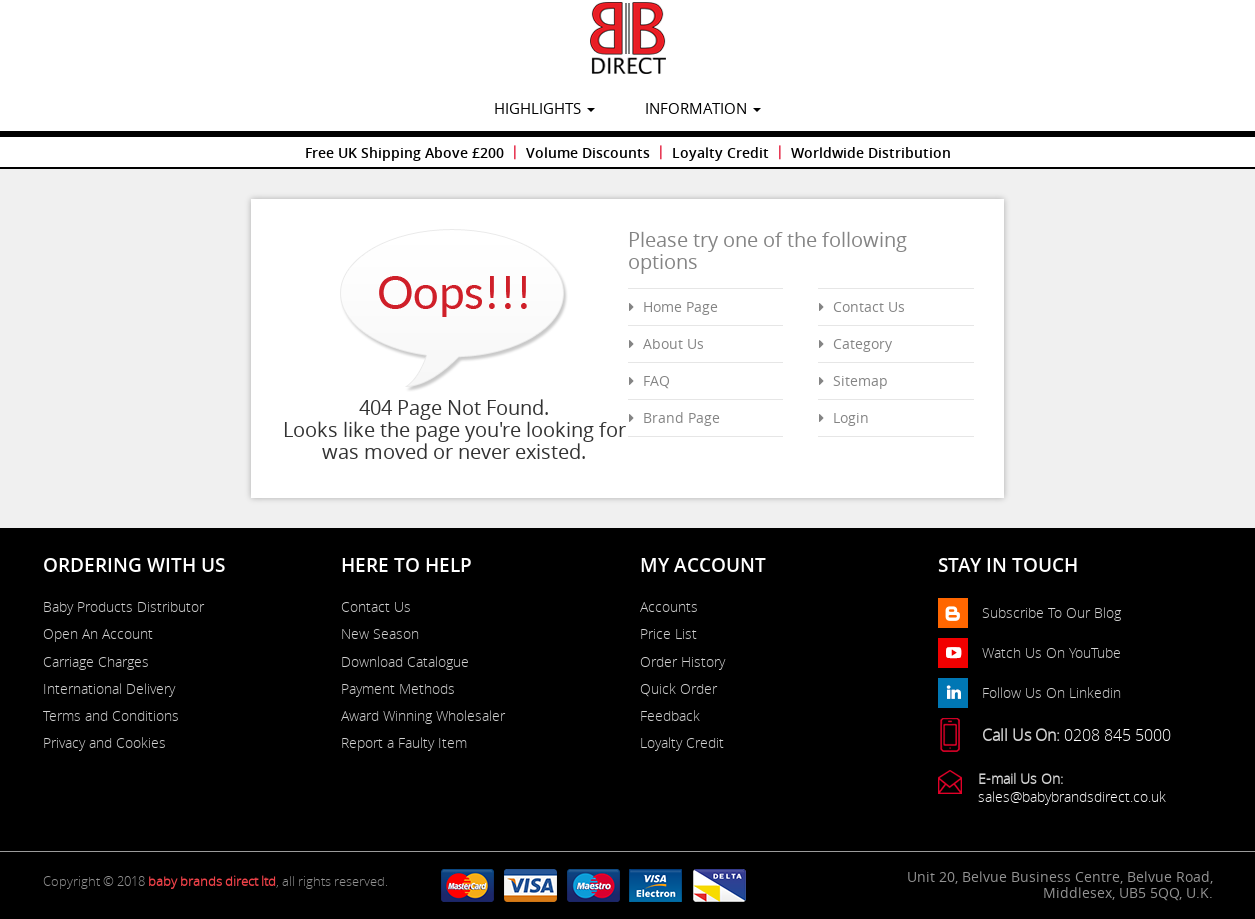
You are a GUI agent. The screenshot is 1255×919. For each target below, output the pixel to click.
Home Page (680, 306)
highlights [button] (544, 108)
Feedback (670, 716)
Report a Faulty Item (404, 743)
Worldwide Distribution (871, 152)
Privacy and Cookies (104, 743)
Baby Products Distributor (123, 607)
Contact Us (869, 306)
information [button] (703, 108)
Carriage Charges (96, 662)
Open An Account (98, 634)
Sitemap (860, 380)
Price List (668, 634)
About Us (673, 343)
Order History (682, 662)
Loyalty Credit (720, 152)
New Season (380, 634)
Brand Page (681, 417)
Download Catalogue (405, 662)
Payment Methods (398, 689)
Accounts (669, 607)
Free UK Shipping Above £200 (404, 152)
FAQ (656, 380)
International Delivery (109, 689)
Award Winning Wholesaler (423, 716)
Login (851, 417)
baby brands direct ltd (212, 881)
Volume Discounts (588, 152)
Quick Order (678, 689)
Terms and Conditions (111, 716)
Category (862, 343)
